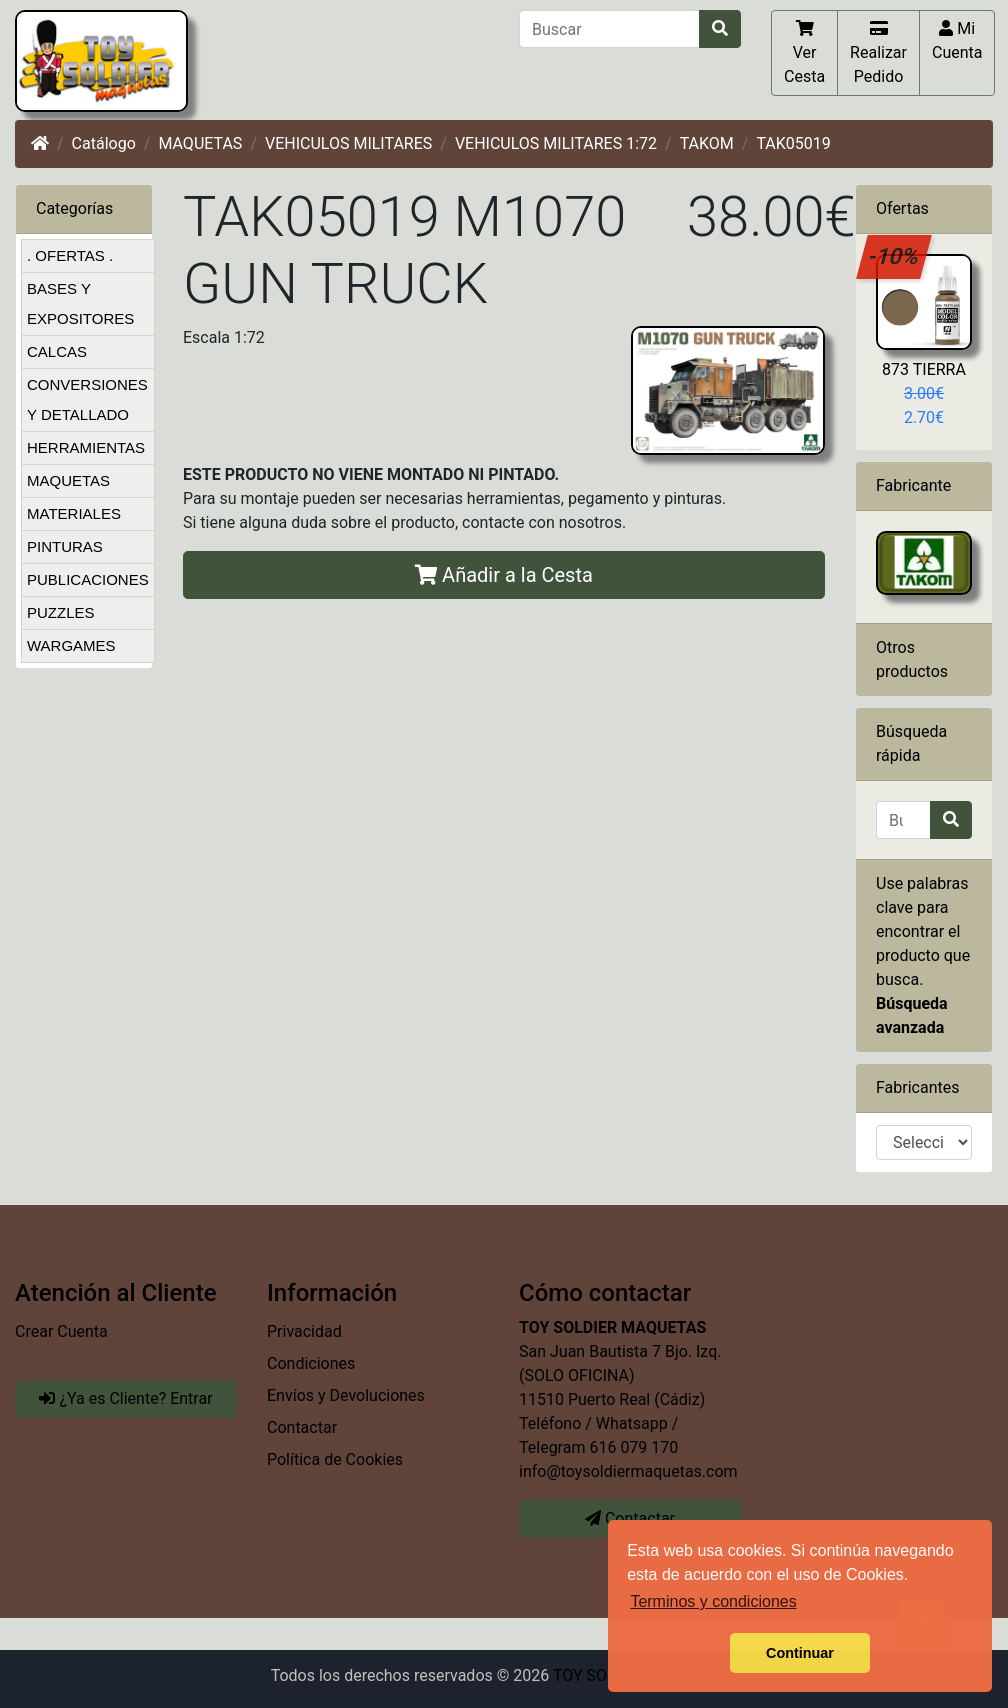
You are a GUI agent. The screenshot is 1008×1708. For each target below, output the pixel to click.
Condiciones (311, 1363)
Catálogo (104, 143)
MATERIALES (74, 513)
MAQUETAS (200, 143)
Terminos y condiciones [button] (713, 1601)
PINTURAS (65, 546)
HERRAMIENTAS (86, 447)
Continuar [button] (800, 1653)
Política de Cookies (335, 1459)
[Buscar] (609, 29)
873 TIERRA (924, 369)
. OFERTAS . (70, 255)
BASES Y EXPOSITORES (80, 303)
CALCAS (57, 351)
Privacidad (304, 1331)
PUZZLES (61, 612)
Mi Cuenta (957, 40)
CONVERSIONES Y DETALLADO (87, 399)
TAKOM (707, 143)
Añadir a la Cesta (504, 575)
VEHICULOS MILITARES (348, 143)
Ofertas (902, 208)
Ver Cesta (804, 52)
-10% (894, 256)
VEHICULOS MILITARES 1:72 (556, 143)
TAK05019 (793, 143)
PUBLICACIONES (88, 579)
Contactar (302, 1427)
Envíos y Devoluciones (346, 1395)
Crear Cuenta (61, 1331)
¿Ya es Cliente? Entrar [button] (125, 1398)
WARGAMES (71, 645)
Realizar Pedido (878, 52)
